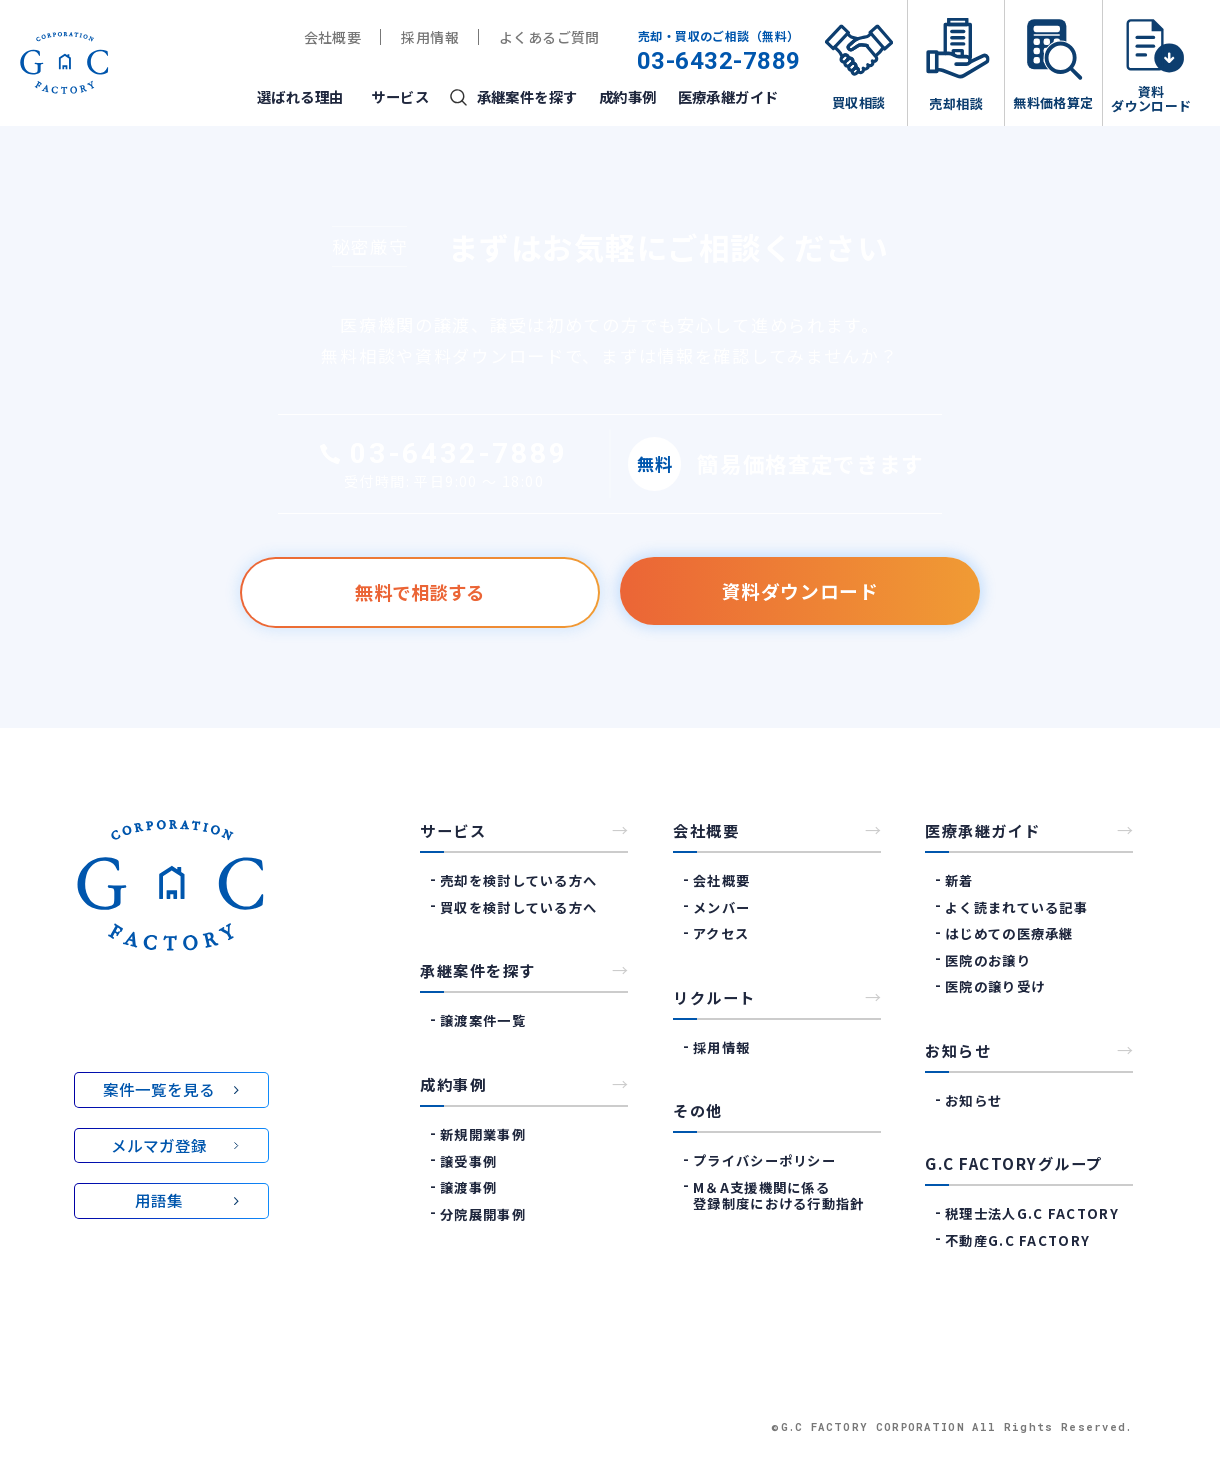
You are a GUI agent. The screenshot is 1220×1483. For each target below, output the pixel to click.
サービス (400, 96)
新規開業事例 (483, 1134)
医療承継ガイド (728, 96)
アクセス (721, 933)
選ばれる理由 (300, 96)
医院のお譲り (988, 960)
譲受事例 (468, 1160)
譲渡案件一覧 (483, 1020)
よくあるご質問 (549, 37)
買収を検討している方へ (519, 907)
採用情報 (430, 37)
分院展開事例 (483, 1213)
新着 (959, 880)
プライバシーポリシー (764, 1160)
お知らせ (973, 1100)
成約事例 (628, 96)
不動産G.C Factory (1018, 1240)
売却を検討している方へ (519, 880)
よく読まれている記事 (1016, 907)
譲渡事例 (468, 1187)
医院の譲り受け (995, 986)
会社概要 (333, 37)
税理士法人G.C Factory (1032, 1213)
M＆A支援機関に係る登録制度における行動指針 (779, 1196)
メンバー (721, 907)
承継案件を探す (527, 96)
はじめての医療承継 (1009, 933)
